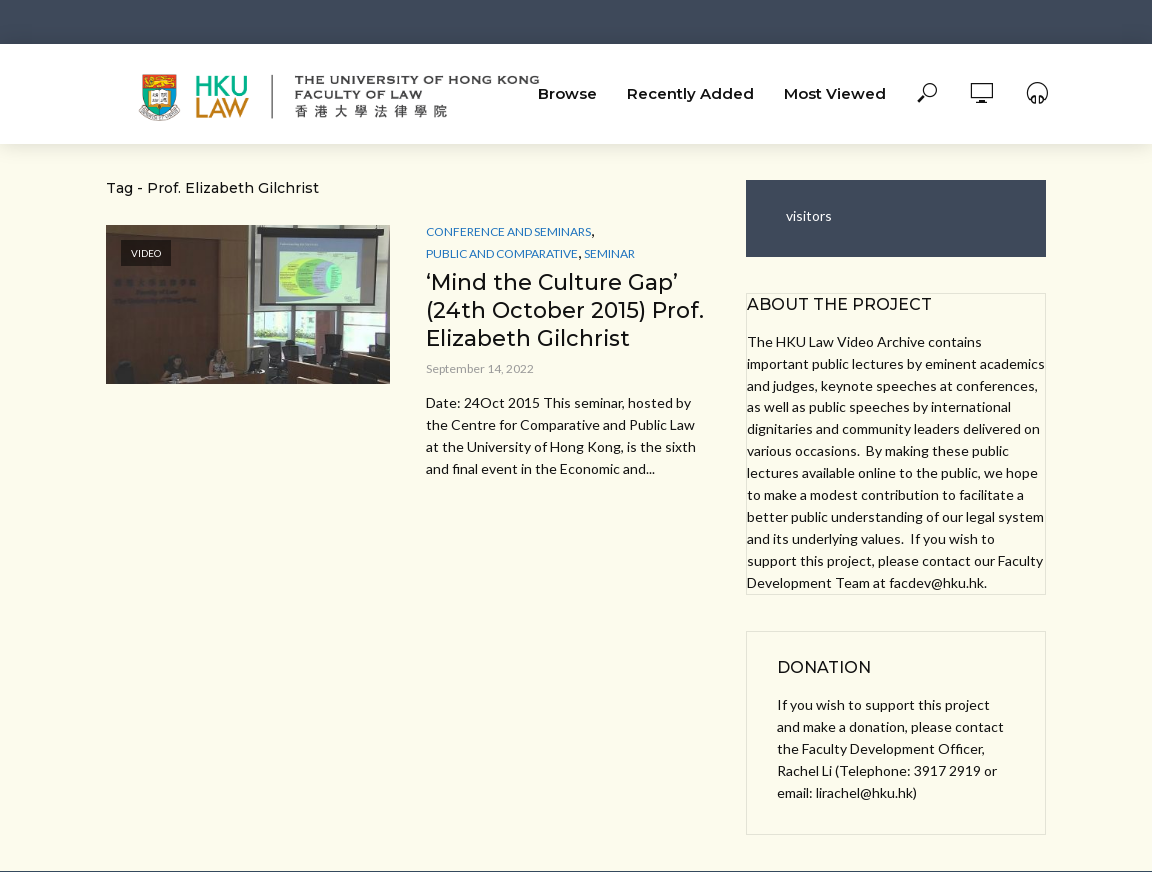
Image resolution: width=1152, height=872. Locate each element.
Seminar (609, 253)
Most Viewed (835, 93)
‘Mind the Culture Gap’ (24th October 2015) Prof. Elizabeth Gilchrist (565, 310)
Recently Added (690, 93)
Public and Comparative (502, 253)
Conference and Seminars (508, 231)
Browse (567, 93)
